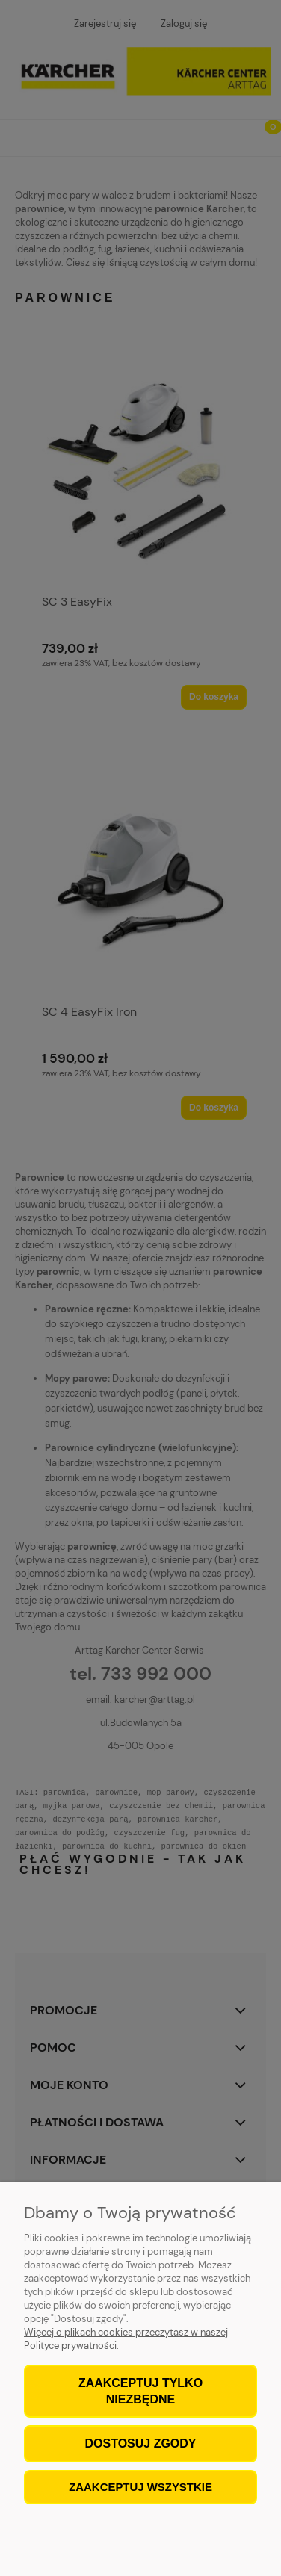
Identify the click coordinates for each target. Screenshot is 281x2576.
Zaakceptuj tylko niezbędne (140, 2391)
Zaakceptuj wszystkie (140, 2486)
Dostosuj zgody (140, 2443)
